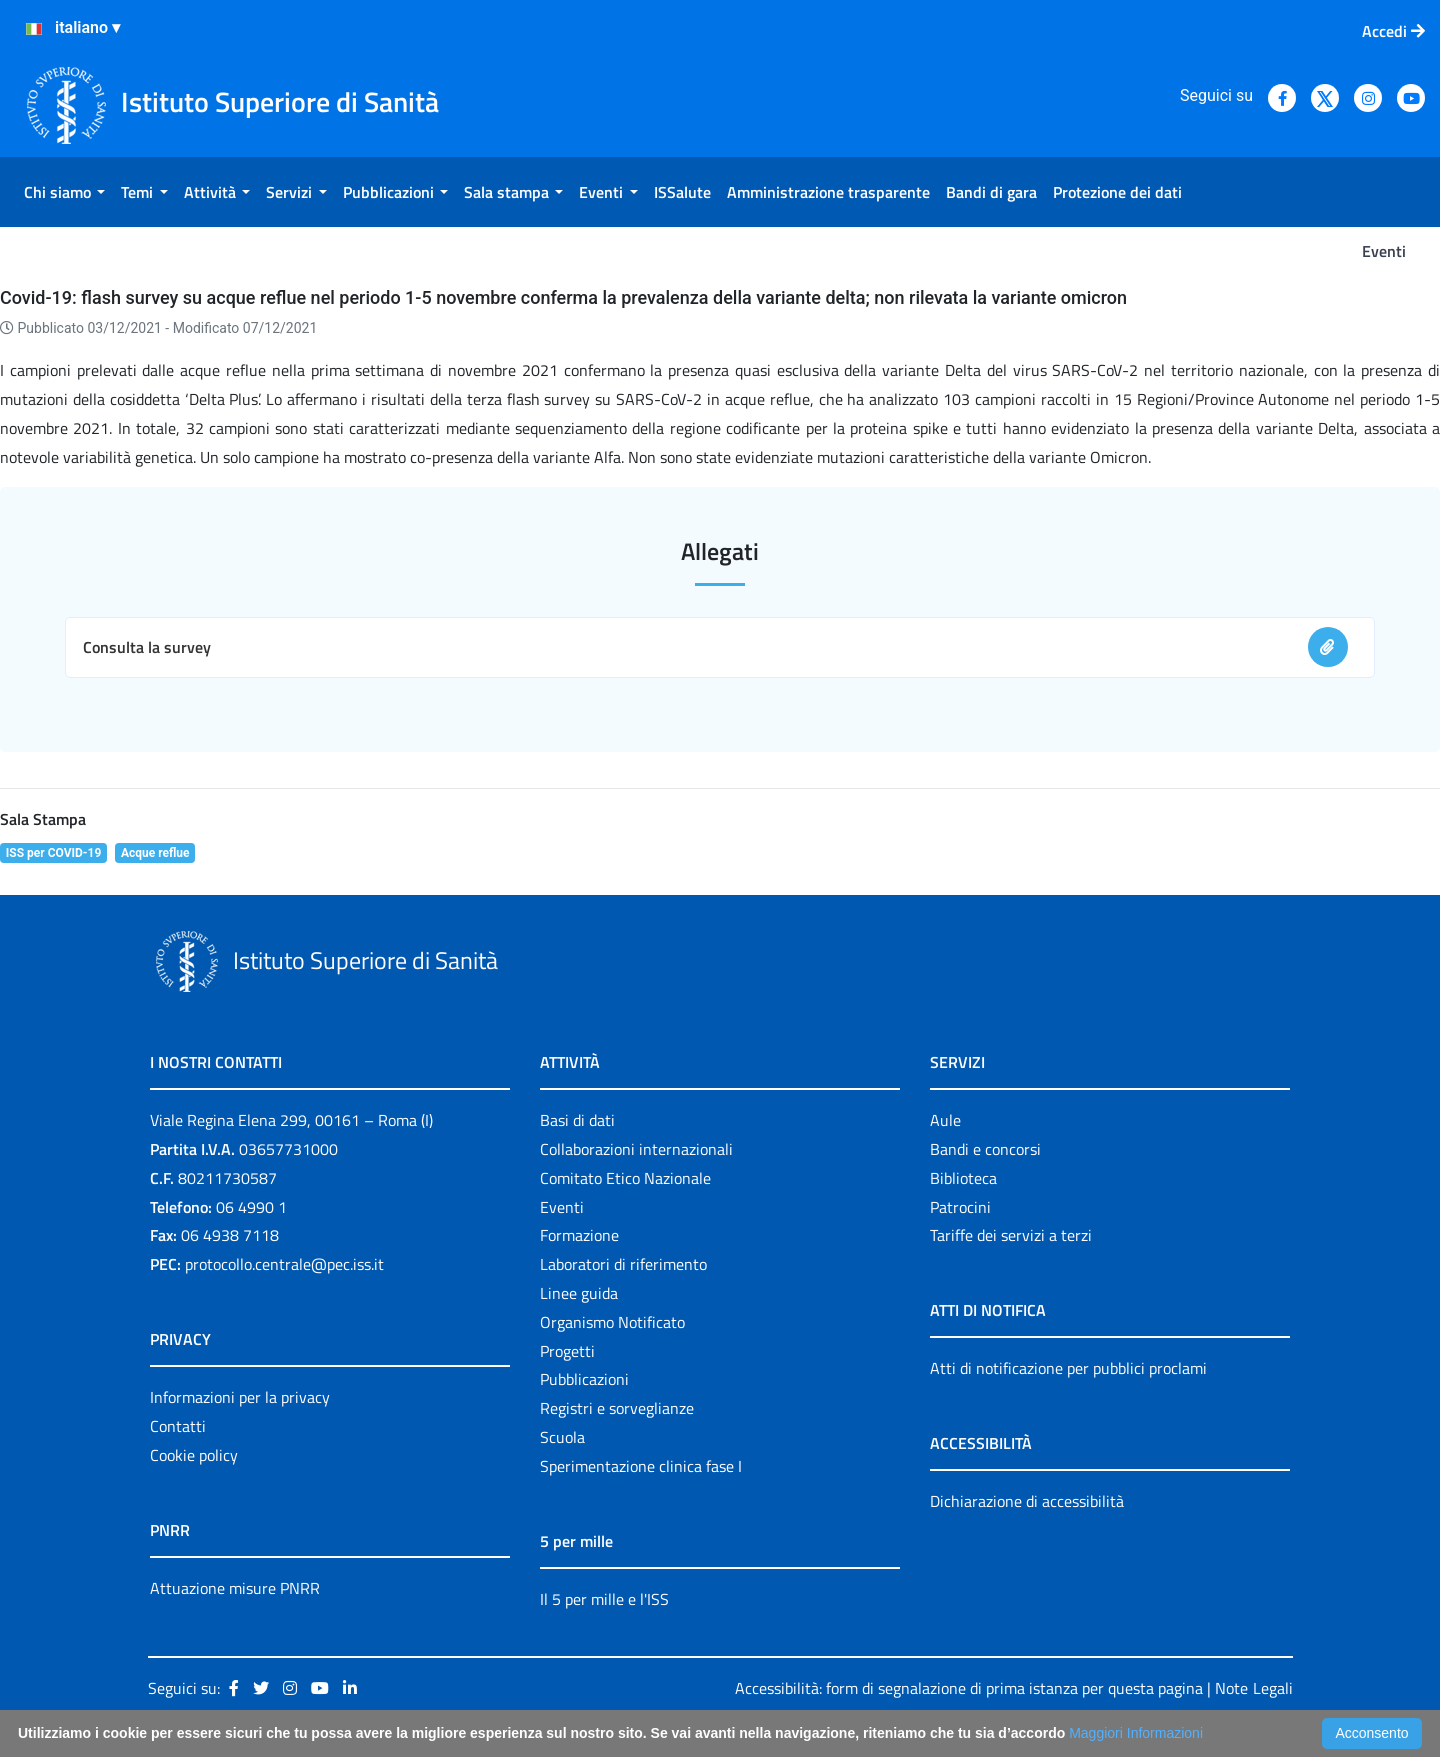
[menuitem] (64, 192)
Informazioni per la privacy (240, 1397)
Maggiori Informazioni (1136, 1733)
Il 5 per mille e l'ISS (604, 1599)
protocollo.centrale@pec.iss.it (284, 1264)
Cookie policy (194, 1455)
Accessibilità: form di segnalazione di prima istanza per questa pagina (969, 1688)
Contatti (178, 1426)
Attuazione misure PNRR (235, 1588)
